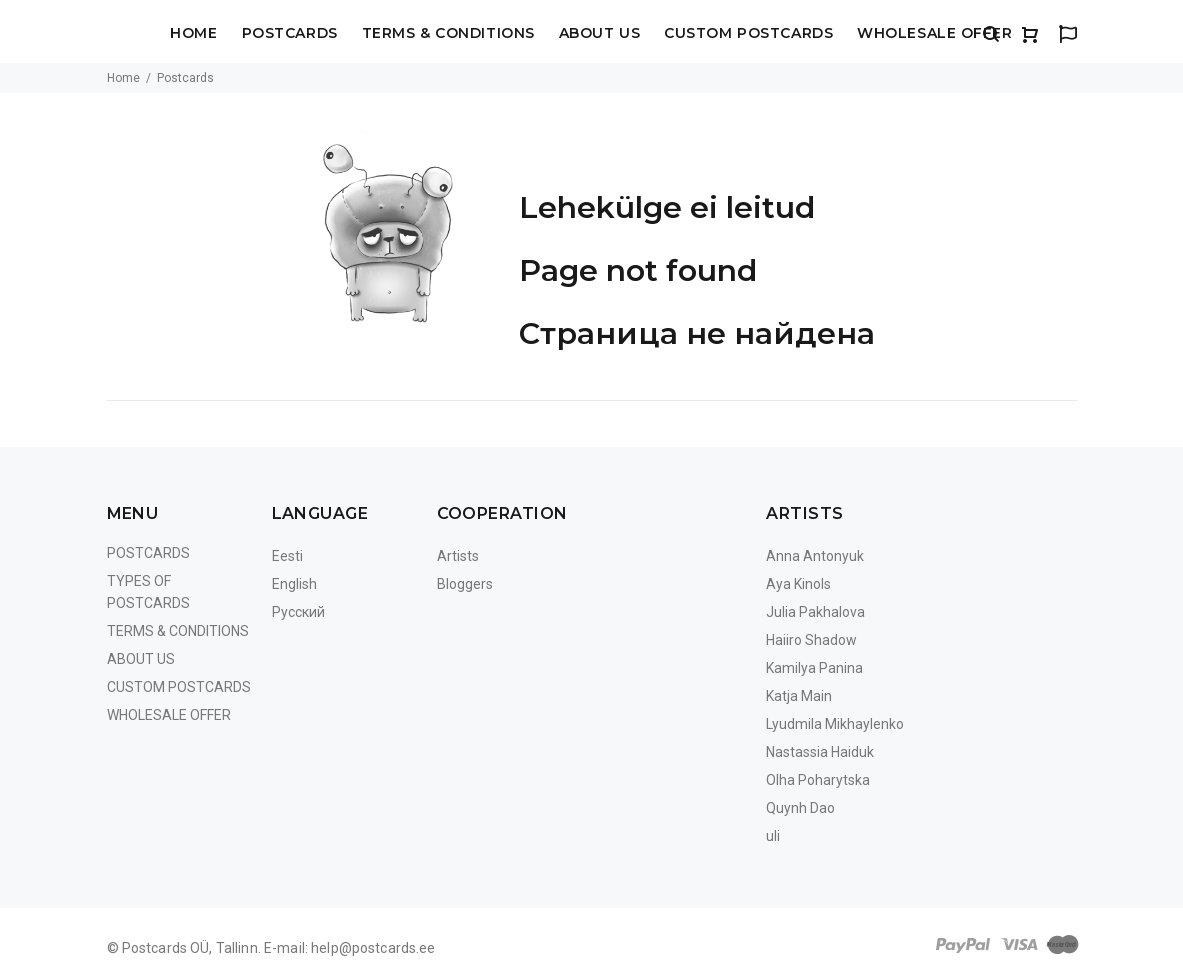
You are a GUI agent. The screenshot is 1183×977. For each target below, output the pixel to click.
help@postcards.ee (373, 948)
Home (193, 34)
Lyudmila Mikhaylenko (835, 724)
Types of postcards (148, 592)
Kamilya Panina (814, 668)
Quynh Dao (800, 808)
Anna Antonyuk (815, 556)
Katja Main (799, 696)
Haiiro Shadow (811, 640)
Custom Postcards (748, 34)
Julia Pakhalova (815, 612)
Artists (458, 556)
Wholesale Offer (934, 34)
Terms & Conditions (448, 34)
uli (773, 836)
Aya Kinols (798, 584)
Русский (298, 612)
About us (599, 34)
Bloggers (465, 584)
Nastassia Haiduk (820, 752)
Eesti (287, 556)
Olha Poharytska (818, 780)
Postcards (290, 34)
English (294, 584)
